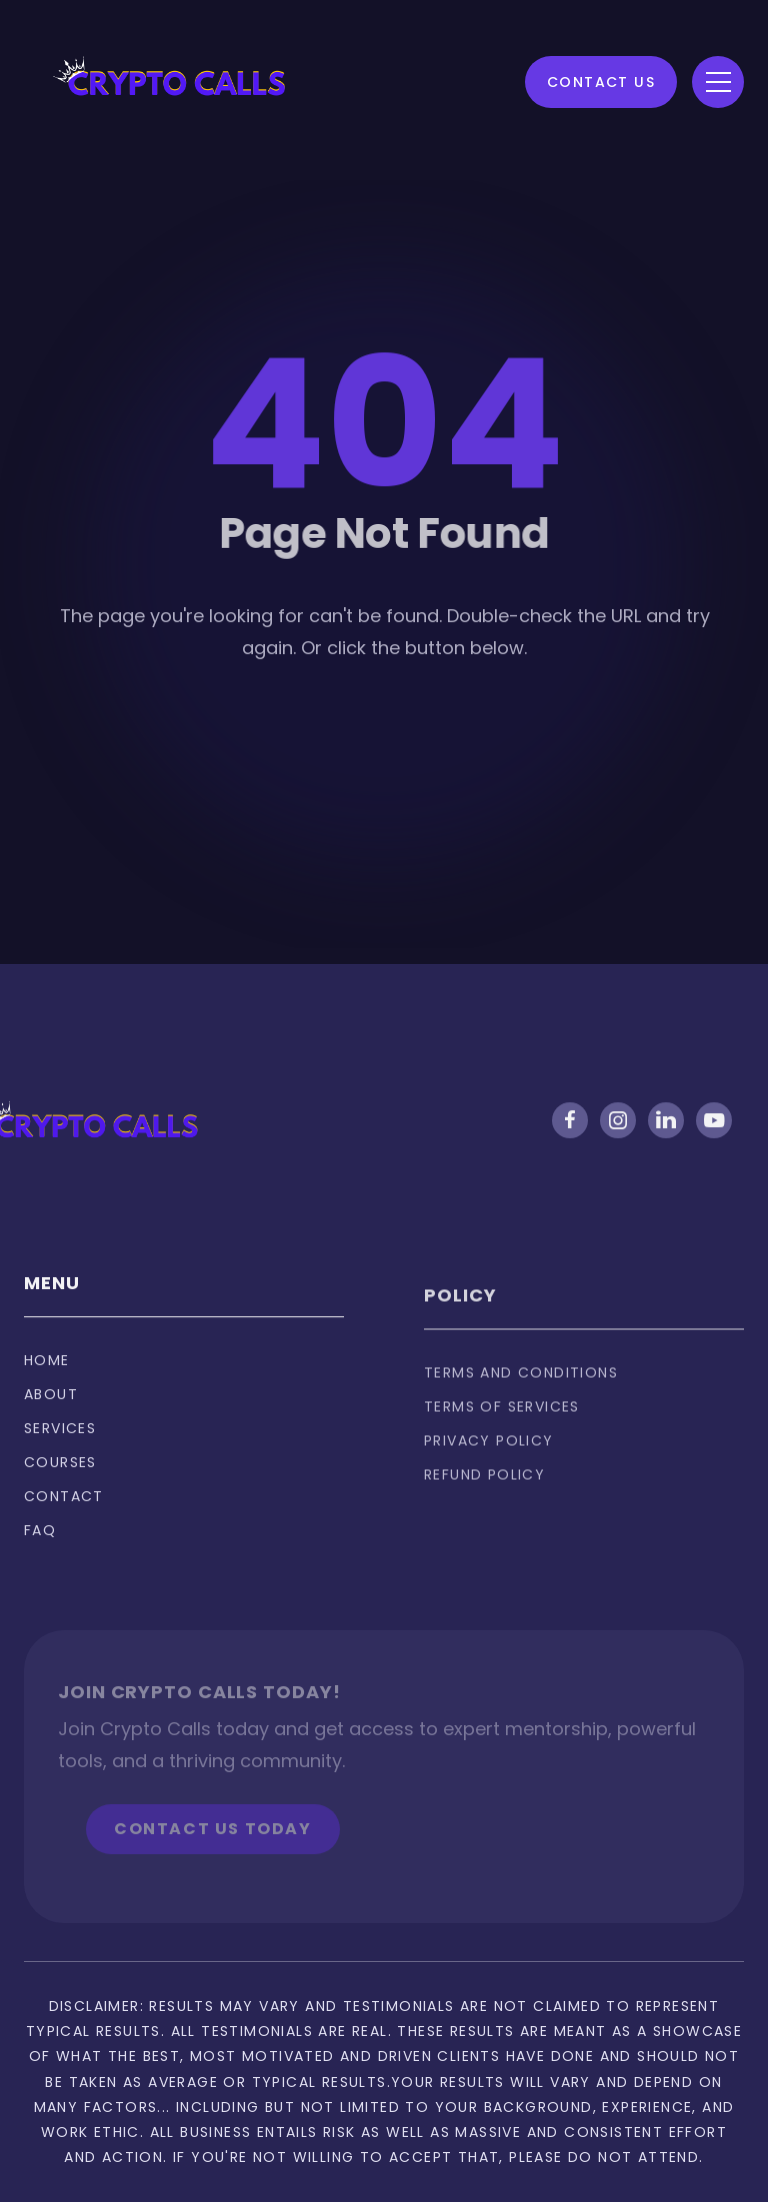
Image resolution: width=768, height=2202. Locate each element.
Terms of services (502, 1435)
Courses (60, 1480)
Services (60, 1446)
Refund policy (484, 1503)
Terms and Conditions (521, 1401)
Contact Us (601, 82)
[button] (718, 82)
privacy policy (489, 1469)
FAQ (40, 1548)
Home (47, 1378)
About (51, 1412)
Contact (64, 1514)
